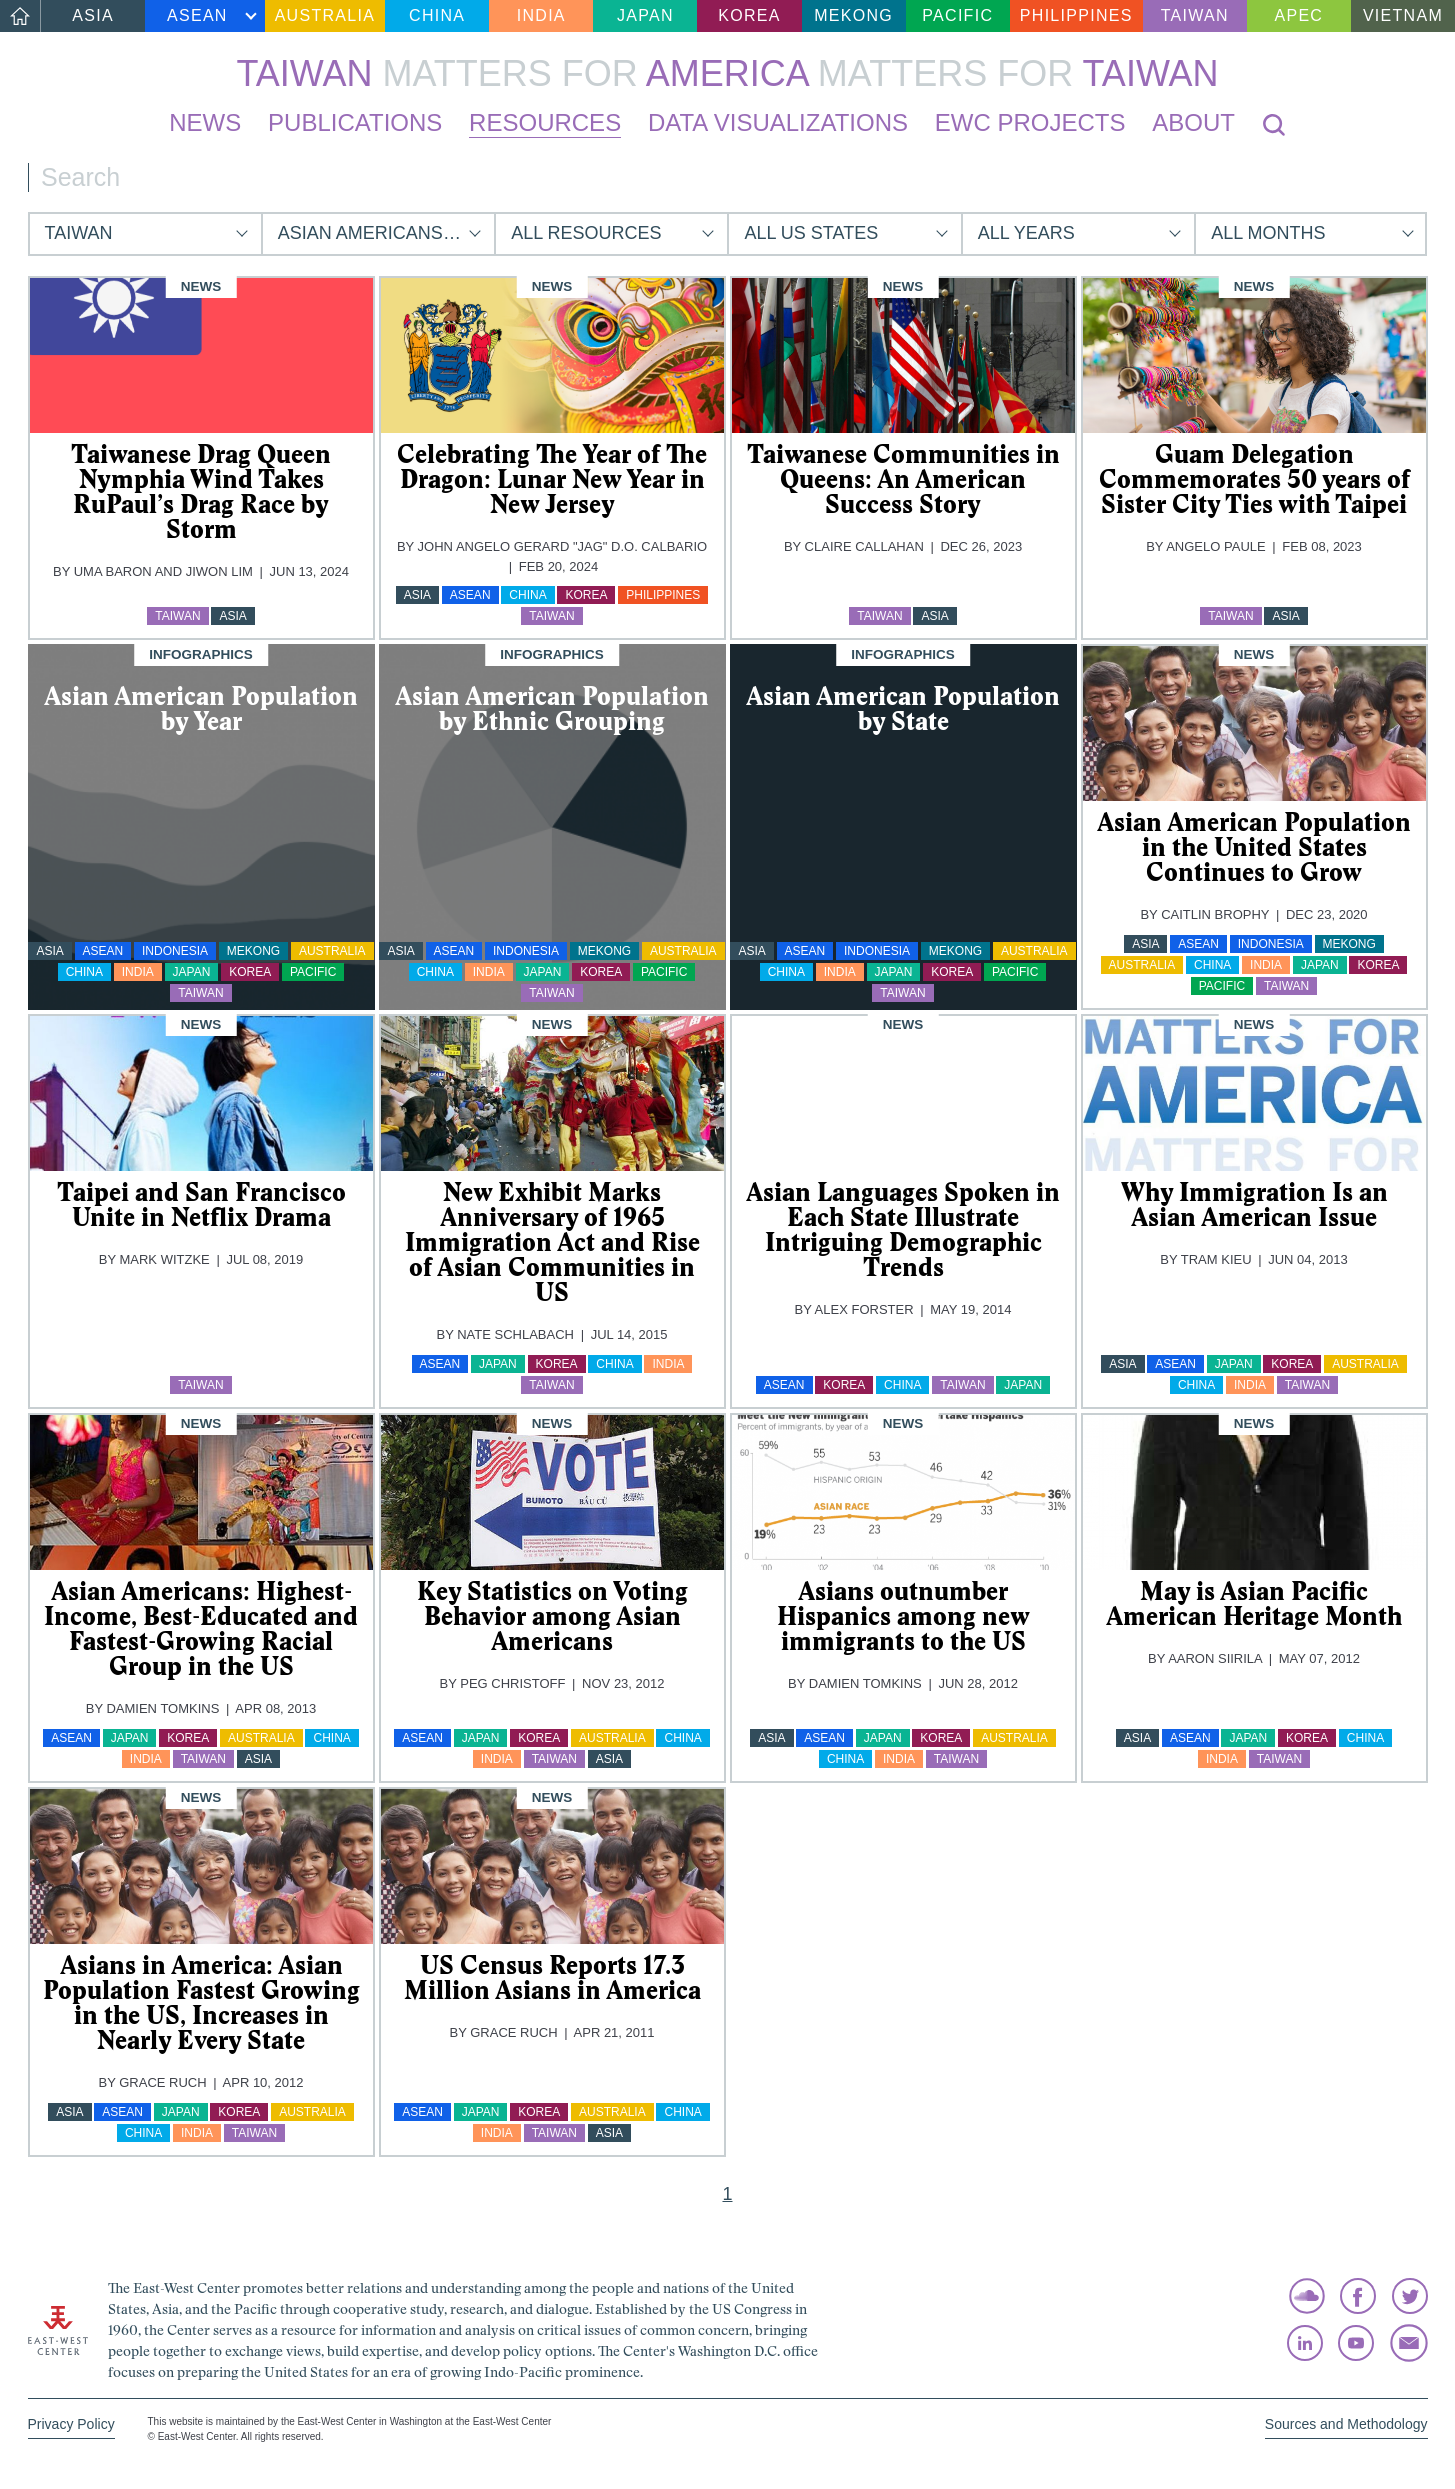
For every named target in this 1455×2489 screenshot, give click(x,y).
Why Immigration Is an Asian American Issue (1254, 1204)
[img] (201, 355)
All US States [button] (811, 233)
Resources (545, 122)
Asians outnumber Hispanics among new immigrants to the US (903, 1616)
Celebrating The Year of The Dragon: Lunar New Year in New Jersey (552, 479)
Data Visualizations (778, 122)
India (541, 15)
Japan (645, 15)
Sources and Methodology (1346, 2424)
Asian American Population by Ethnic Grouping (552, 708)
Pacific (957, 15)
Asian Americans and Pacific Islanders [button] (386, 233)
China (437, 15)
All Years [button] (1026, 233)
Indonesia (175, 951)
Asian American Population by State (903, 708)
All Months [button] (1268, 233)
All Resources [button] (586, 233)
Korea (749, 15)
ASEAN (197, 15)
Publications (355, 122)
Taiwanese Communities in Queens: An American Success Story (903, 479)
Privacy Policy (71, 2424)
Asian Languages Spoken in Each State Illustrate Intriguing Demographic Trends (903, 1229)
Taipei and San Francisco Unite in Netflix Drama (201, 1204)
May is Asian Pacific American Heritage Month (1254, 1603)
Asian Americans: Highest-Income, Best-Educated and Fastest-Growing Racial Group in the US (201, 1628)
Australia (325, 15)
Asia (93, 15)
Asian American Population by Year (201, 708)
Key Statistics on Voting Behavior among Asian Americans (552, 1616)
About (1193, 122)
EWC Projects (1030, 122)
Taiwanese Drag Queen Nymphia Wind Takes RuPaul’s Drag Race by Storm (201, 491)
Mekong (853, 15)
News (205, 122)
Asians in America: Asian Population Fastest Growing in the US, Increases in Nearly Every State (201, 2002)
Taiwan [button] (79, 233)
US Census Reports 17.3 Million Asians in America (552, 1977)
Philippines (1076, 15)
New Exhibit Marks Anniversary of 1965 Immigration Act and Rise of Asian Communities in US (552, 1242)
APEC (1298, 15)
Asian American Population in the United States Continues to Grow (1254, 847)
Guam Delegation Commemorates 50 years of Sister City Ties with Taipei (1254, 479)
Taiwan (1195, 15)
